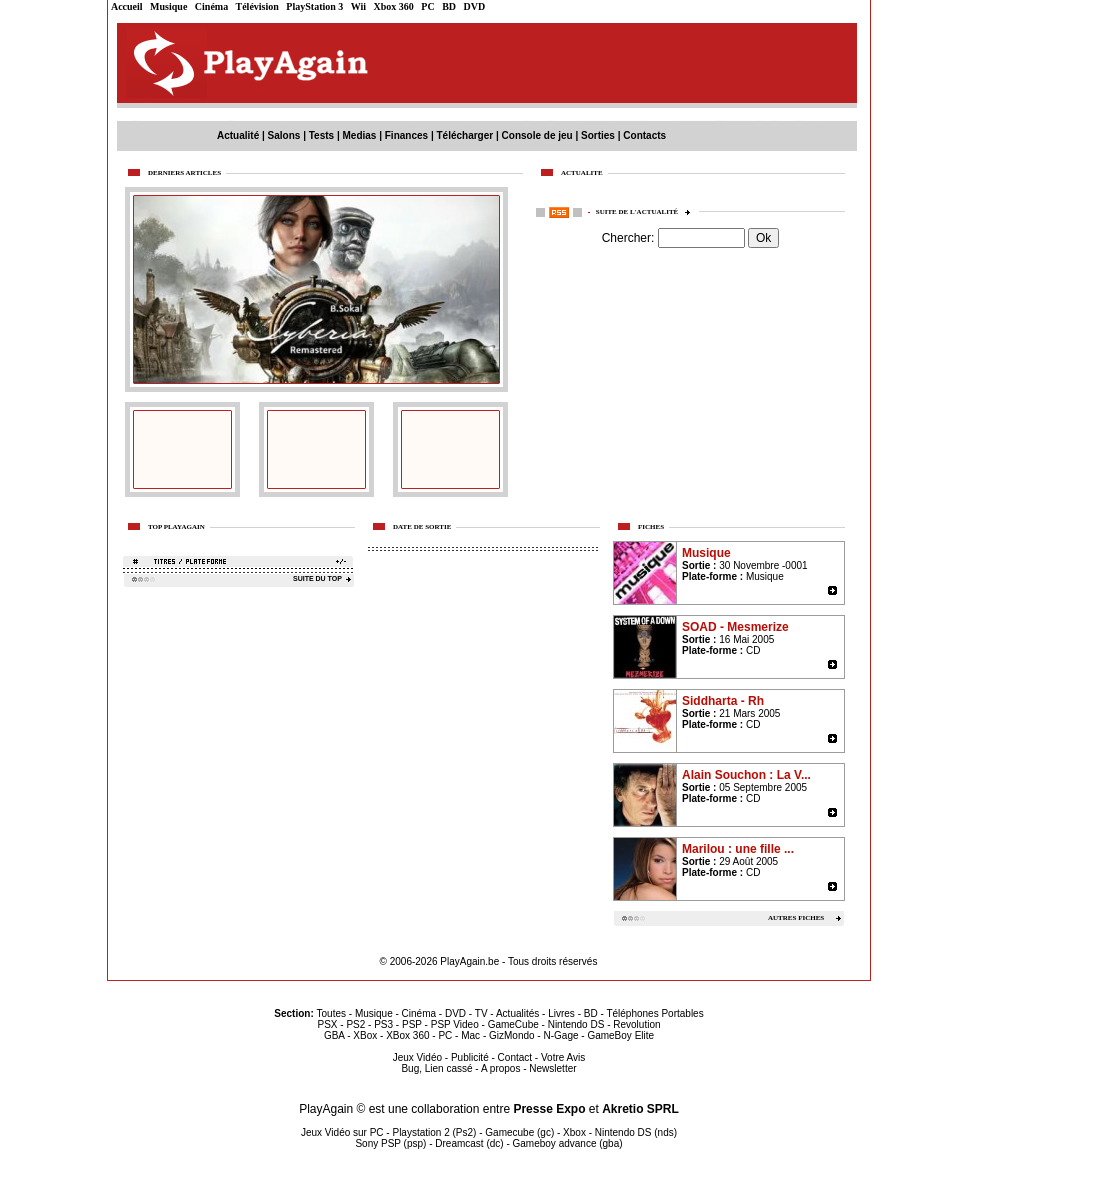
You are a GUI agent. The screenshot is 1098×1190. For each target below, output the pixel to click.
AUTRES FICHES (796, 918)
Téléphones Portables (654, 1013)
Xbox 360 (394, 6)
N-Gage (560, 1035)
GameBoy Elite (620, 1035)
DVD (475, 6)
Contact (515, 1057)
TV (481, 1013)
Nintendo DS (576, 1024)
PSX (327, 1024)
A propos (500, 1068)
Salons (284, 135)
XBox (365, 1035)
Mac (470, 1035)
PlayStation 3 (314, 6)
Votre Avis (563, 1057)
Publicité (470, 1057)
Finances (406, 135)
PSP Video (455, 1024)
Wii (358, 6)
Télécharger (464, 135)
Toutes (331, 1013)
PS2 (355, 1024)
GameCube (513, 1024)
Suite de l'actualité (645, 212)
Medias (360, 135)
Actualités (517, 1013)
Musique (168, 6)
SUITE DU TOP (317, 578)
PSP (412, 1024)
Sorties (598, 135)
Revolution (636, 1024)
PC (427, 6)
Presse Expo (549, 1109)
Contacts (644, 135)
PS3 (383, 1024)
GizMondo (512, 1035)
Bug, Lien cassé (436, 1068)
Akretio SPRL (640, 1109)
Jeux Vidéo (417, 1057)
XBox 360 (407, 1035)
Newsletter (552, 1068)
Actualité (238, 135)
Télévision (257, 6)
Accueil (127, 6)
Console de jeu (537, 135)
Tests (321, 135)
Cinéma (211, 6)
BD (449, 6)
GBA (334, 1035)
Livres (561, 1013)
